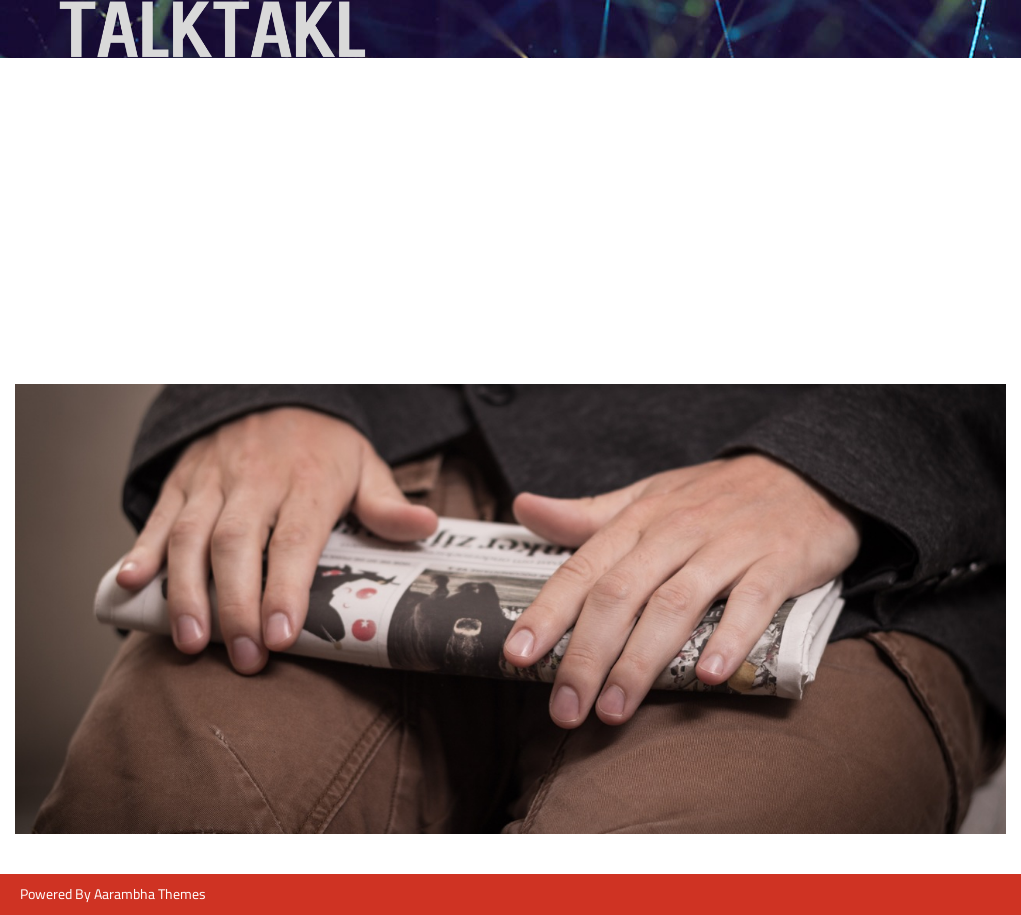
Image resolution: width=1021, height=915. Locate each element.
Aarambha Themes (150, 894)
